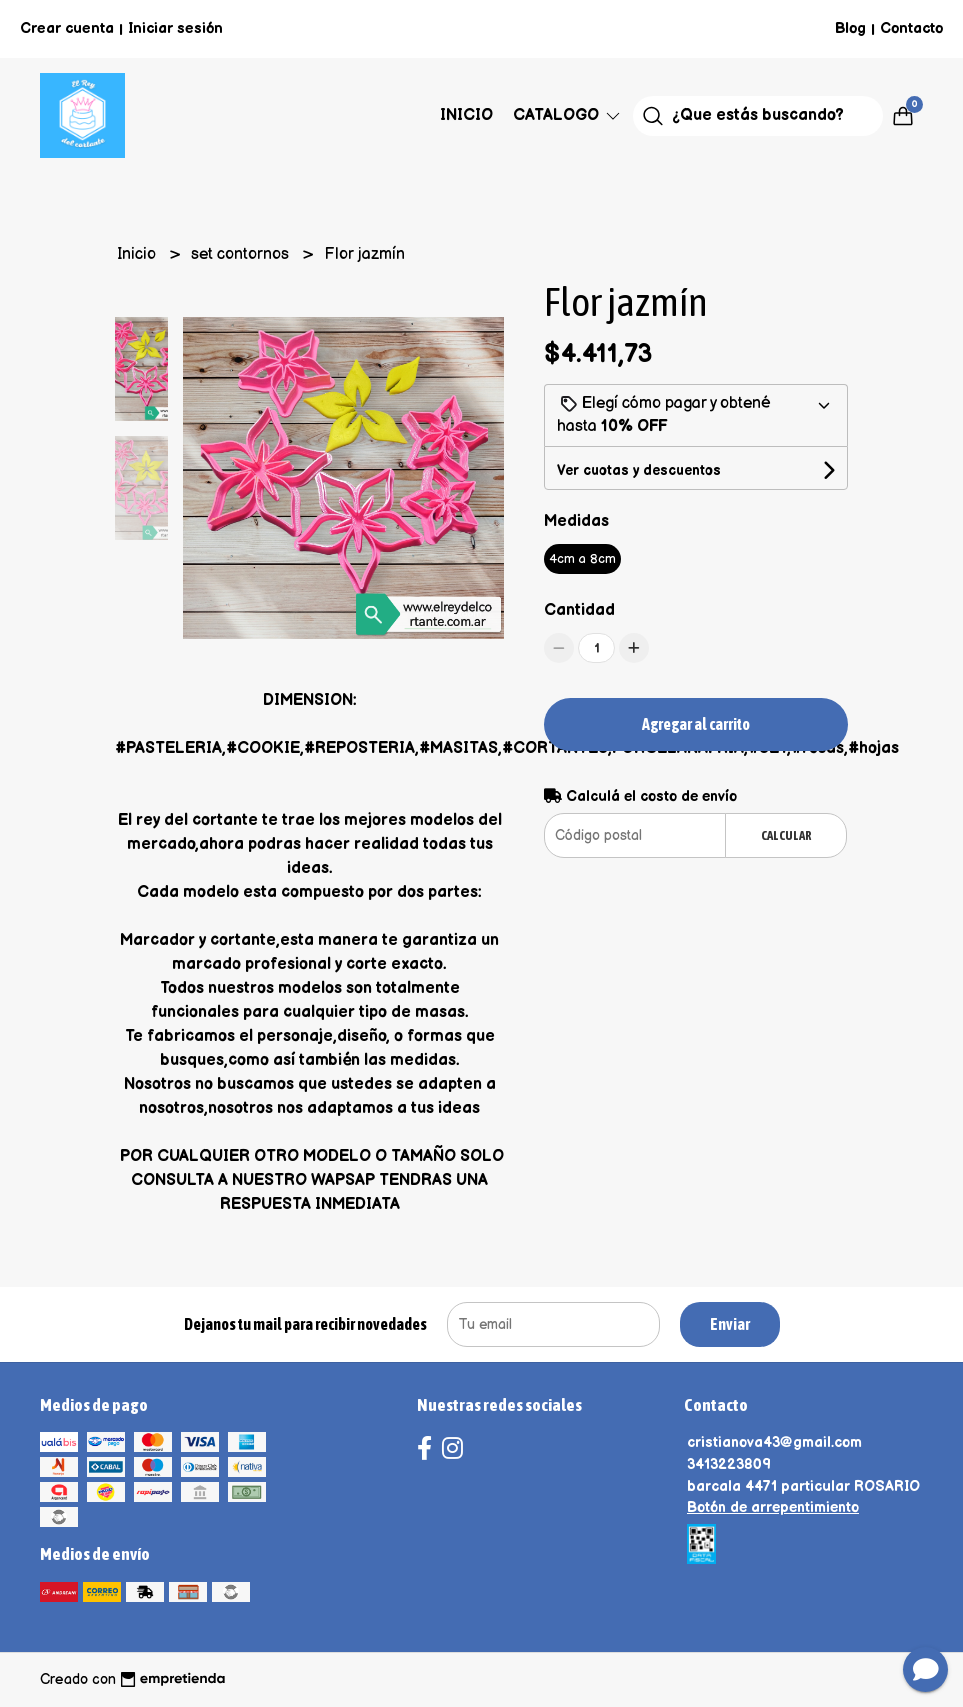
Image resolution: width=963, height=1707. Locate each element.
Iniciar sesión (175, 28)
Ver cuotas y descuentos (639, 470)
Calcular (786, 835)
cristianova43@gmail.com (774, 1442)
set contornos (242, 254)
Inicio (466, 115)
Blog (850, 28)
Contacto (911, 28)
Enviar (730, 1324)
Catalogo (568, 115)
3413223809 (729, 1464)
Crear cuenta (67, 28)
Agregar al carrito (696, 724)
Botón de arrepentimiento (773, 1507)
